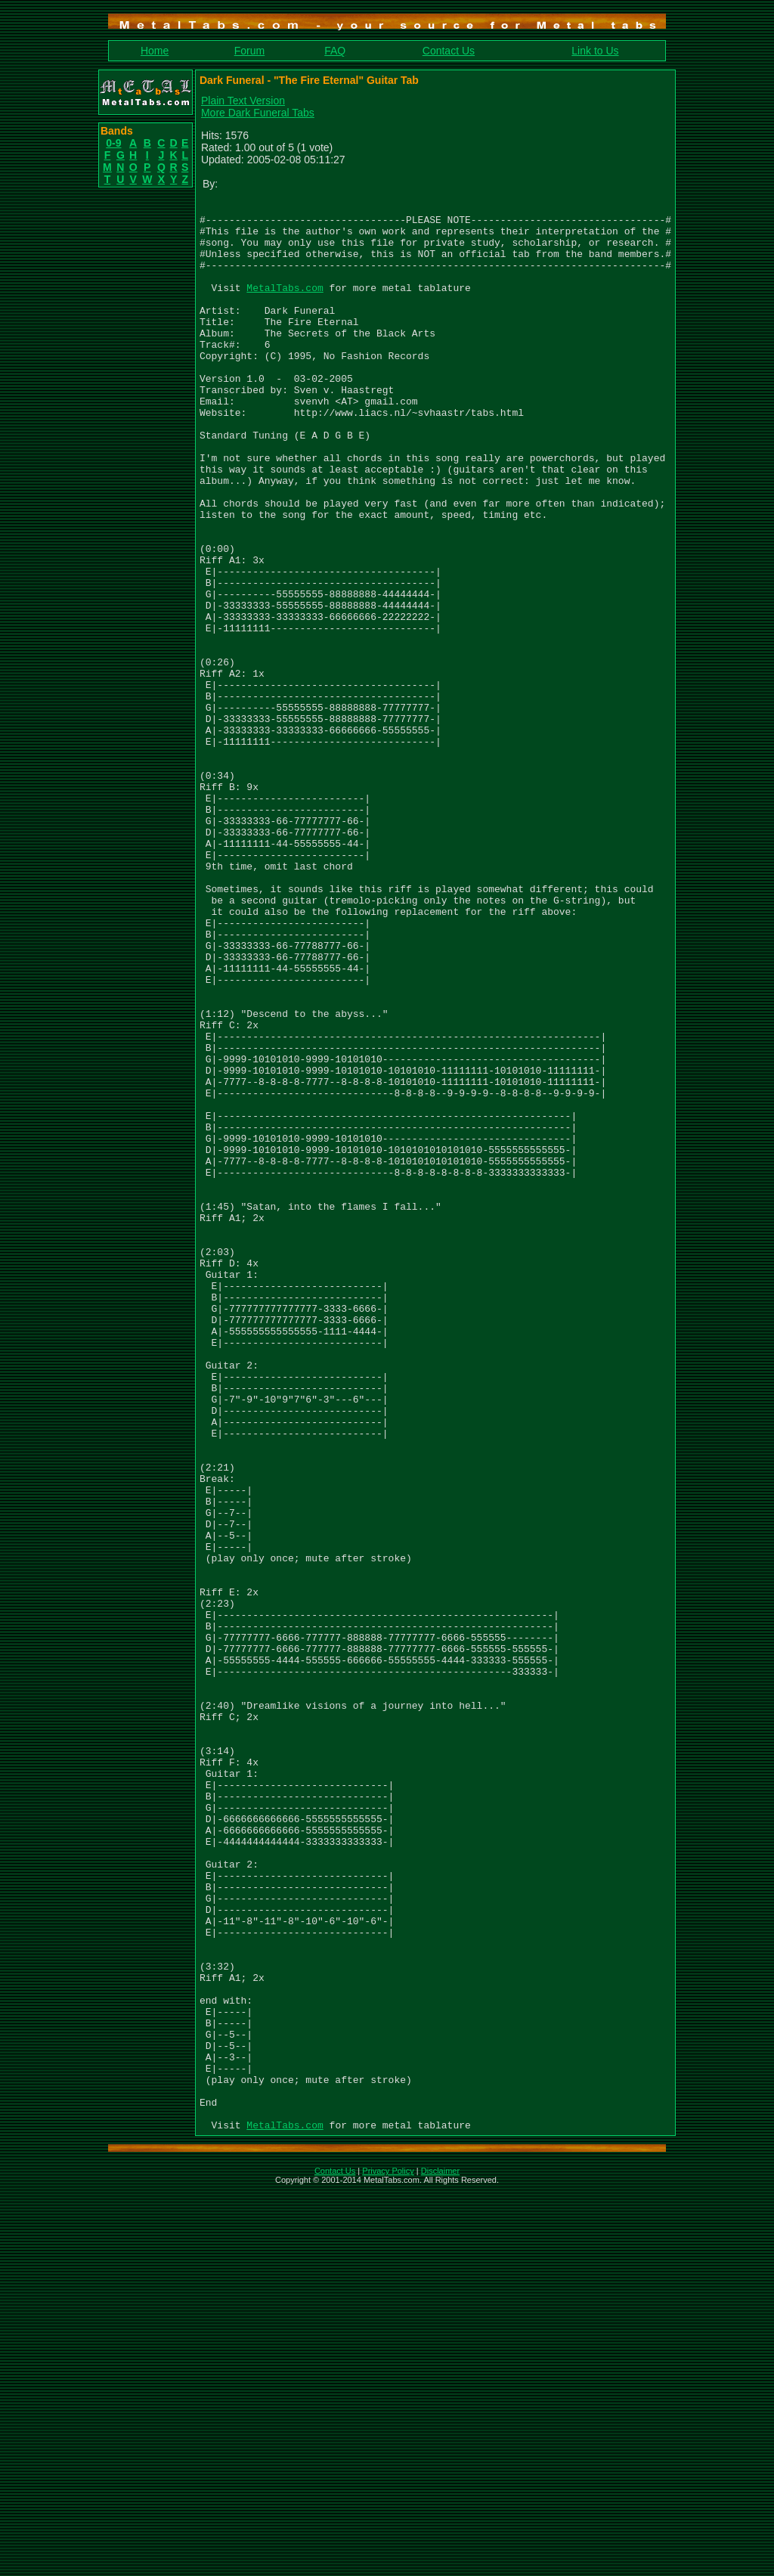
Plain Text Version (243, 101)
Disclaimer (440, 2556)
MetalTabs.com (284, 305)
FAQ (334, 51)
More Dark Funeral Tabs (257, 113)
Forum (249, 51)
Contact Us (449, 51)
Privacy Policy (387, 2556)
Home (155, 51)
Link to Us (594, 51)
